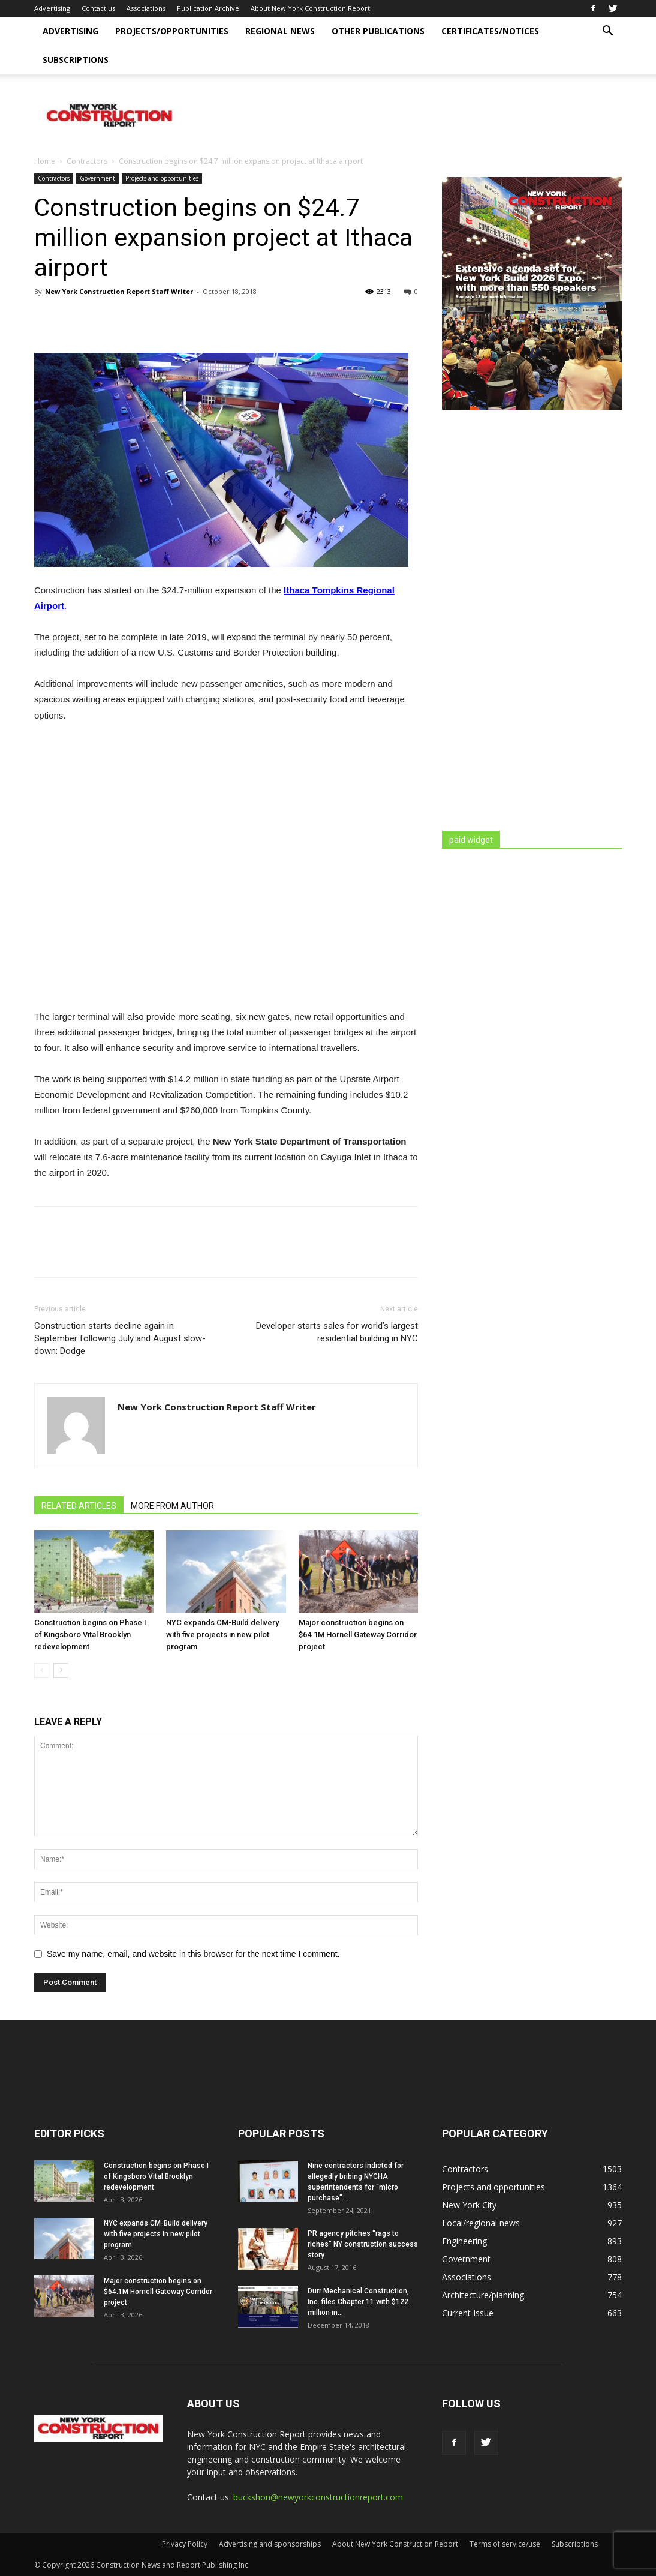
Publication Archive (208, 8)
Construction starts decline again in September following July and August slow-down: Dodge (120, 1338)
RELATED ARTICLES (78, 1506)
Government (97, 178)
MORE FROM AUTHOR (172, 1506)
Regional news (280, 31)
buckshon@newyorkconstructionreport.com (318, 2497)
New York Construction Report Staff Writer (119, 291)
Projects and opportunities (161, 178)
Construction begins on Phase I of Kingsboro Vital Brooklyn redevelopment (90, 1634)
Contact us (98, 8)
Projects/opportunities (171, 31)
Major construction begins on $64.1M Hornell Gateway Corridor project (358, 1634)
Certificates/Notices (490, 31)
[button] (607, 32)
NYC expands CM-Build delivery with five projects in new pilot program (222, 1634)
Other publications (378, 31)
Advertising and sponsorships (270, 2544)
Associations (146, 8)
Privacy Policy (184, 2544)
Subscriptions (76, 59)
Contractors (87, 161)
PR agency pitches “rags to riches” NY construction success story (363, 2244)
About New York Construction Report (310, 8)
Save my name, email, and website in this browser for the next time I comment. (193, 1954)
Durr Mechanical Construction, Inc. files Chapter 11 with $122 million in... (358, 2302)
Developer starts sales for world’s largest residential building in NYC (337, 1332)
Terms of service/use (505, 2544)
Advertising (52, 8)
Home (44, 161)
